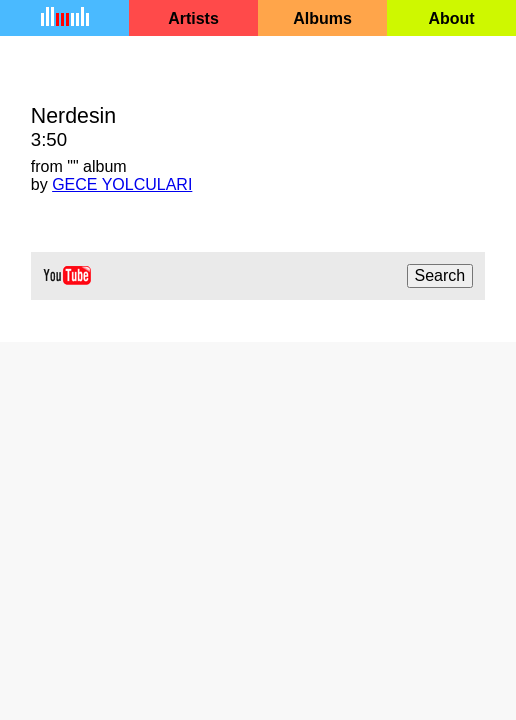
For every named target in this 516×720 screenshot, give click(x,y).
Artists (193, 18)
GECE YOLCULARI (122, 184)
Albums (322, 18)
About (451, 18)
